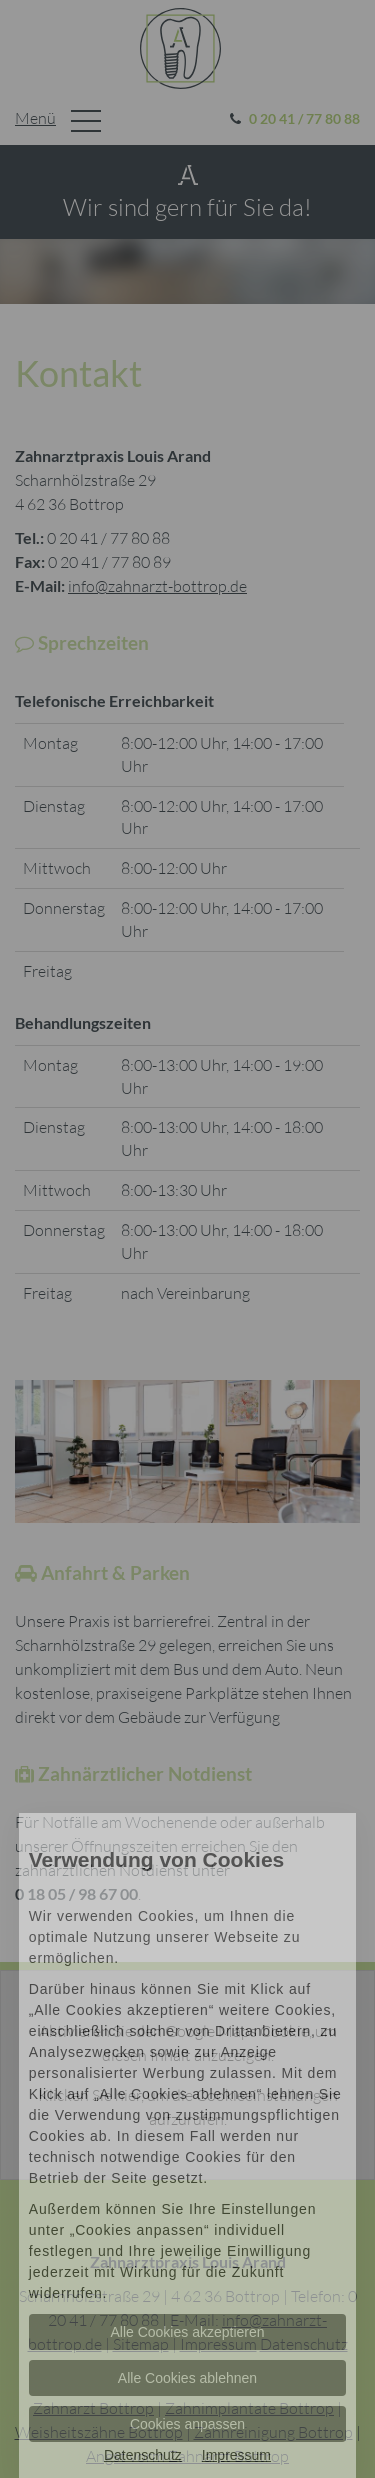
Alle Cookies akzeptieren (187, 2332)
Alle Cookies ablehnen (187, 2378)
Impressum (236, 2455)
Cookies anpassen (187, 2424)
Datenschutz (143, 2455)
